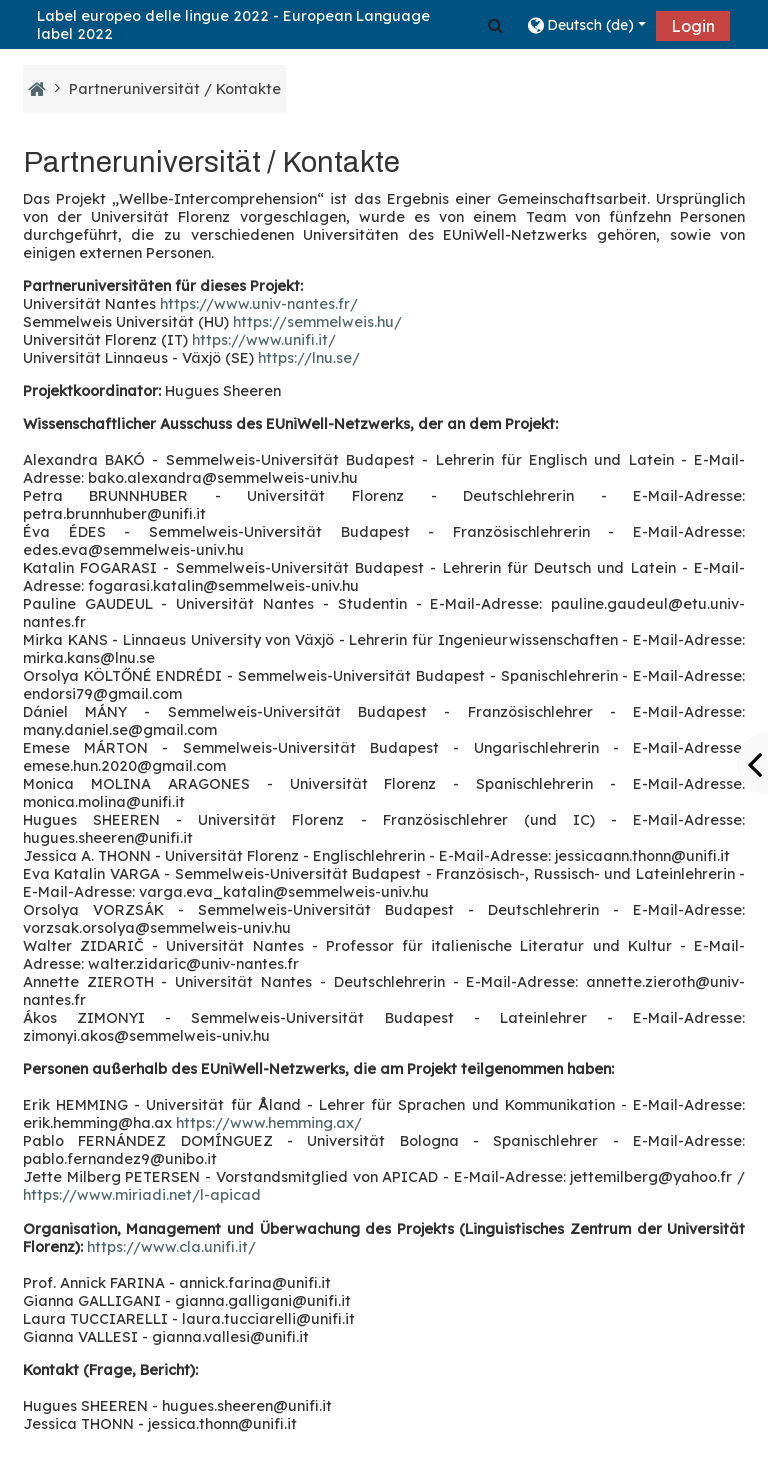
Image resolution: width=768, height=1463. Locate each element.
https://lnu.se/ (309, 358)
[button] (495, 25)
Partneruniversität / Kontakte (175, 89)
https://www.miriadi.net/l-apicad (142, 1195)
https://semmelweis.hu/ (317, 322)
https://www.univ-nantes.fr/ (259, 304)
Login (693, 26)
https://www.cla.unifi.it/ (171, 1247)
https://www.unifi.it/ (264, 340)
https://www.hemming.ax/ (269, 1123)
